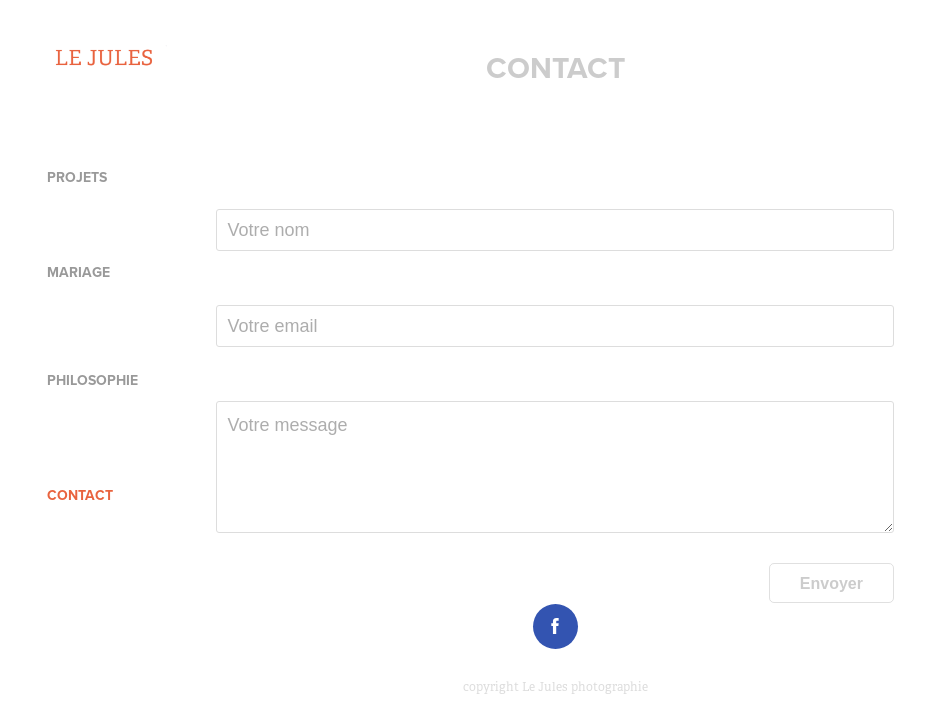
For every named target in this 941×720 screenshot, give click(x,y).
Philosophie (92, 380)
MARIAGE (78, 272)
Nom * (236, 192)
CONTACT (80, 495)
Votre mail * (254, 288)
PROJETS (77, 177)
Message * (250, 384)
